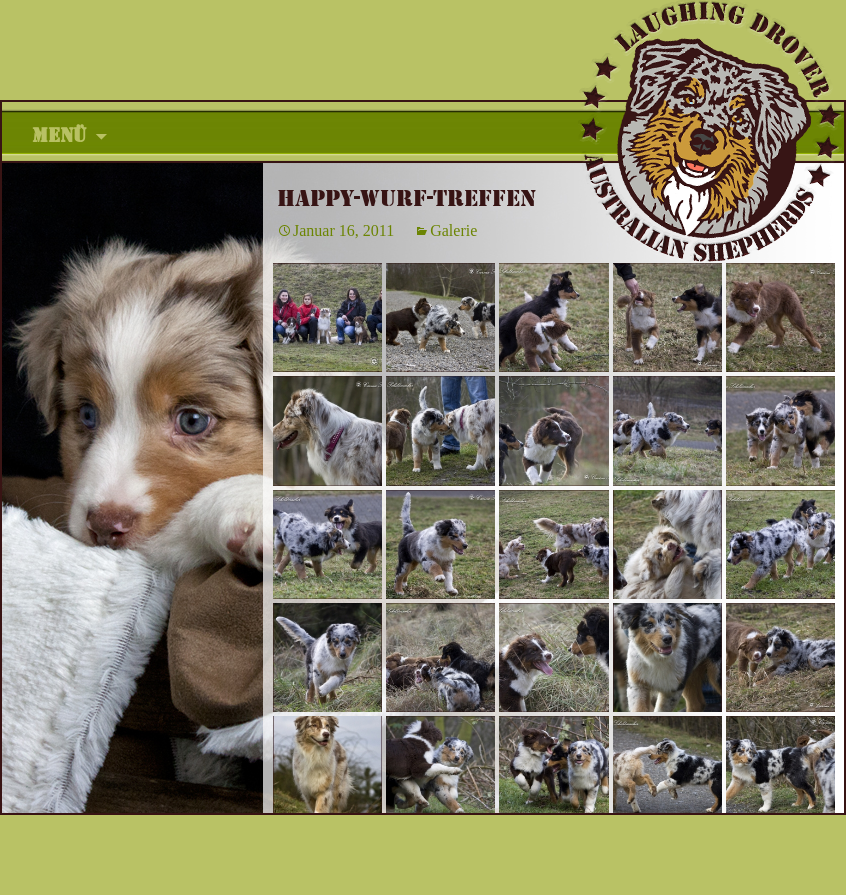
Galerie (453, 230)
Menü (59, 136)
